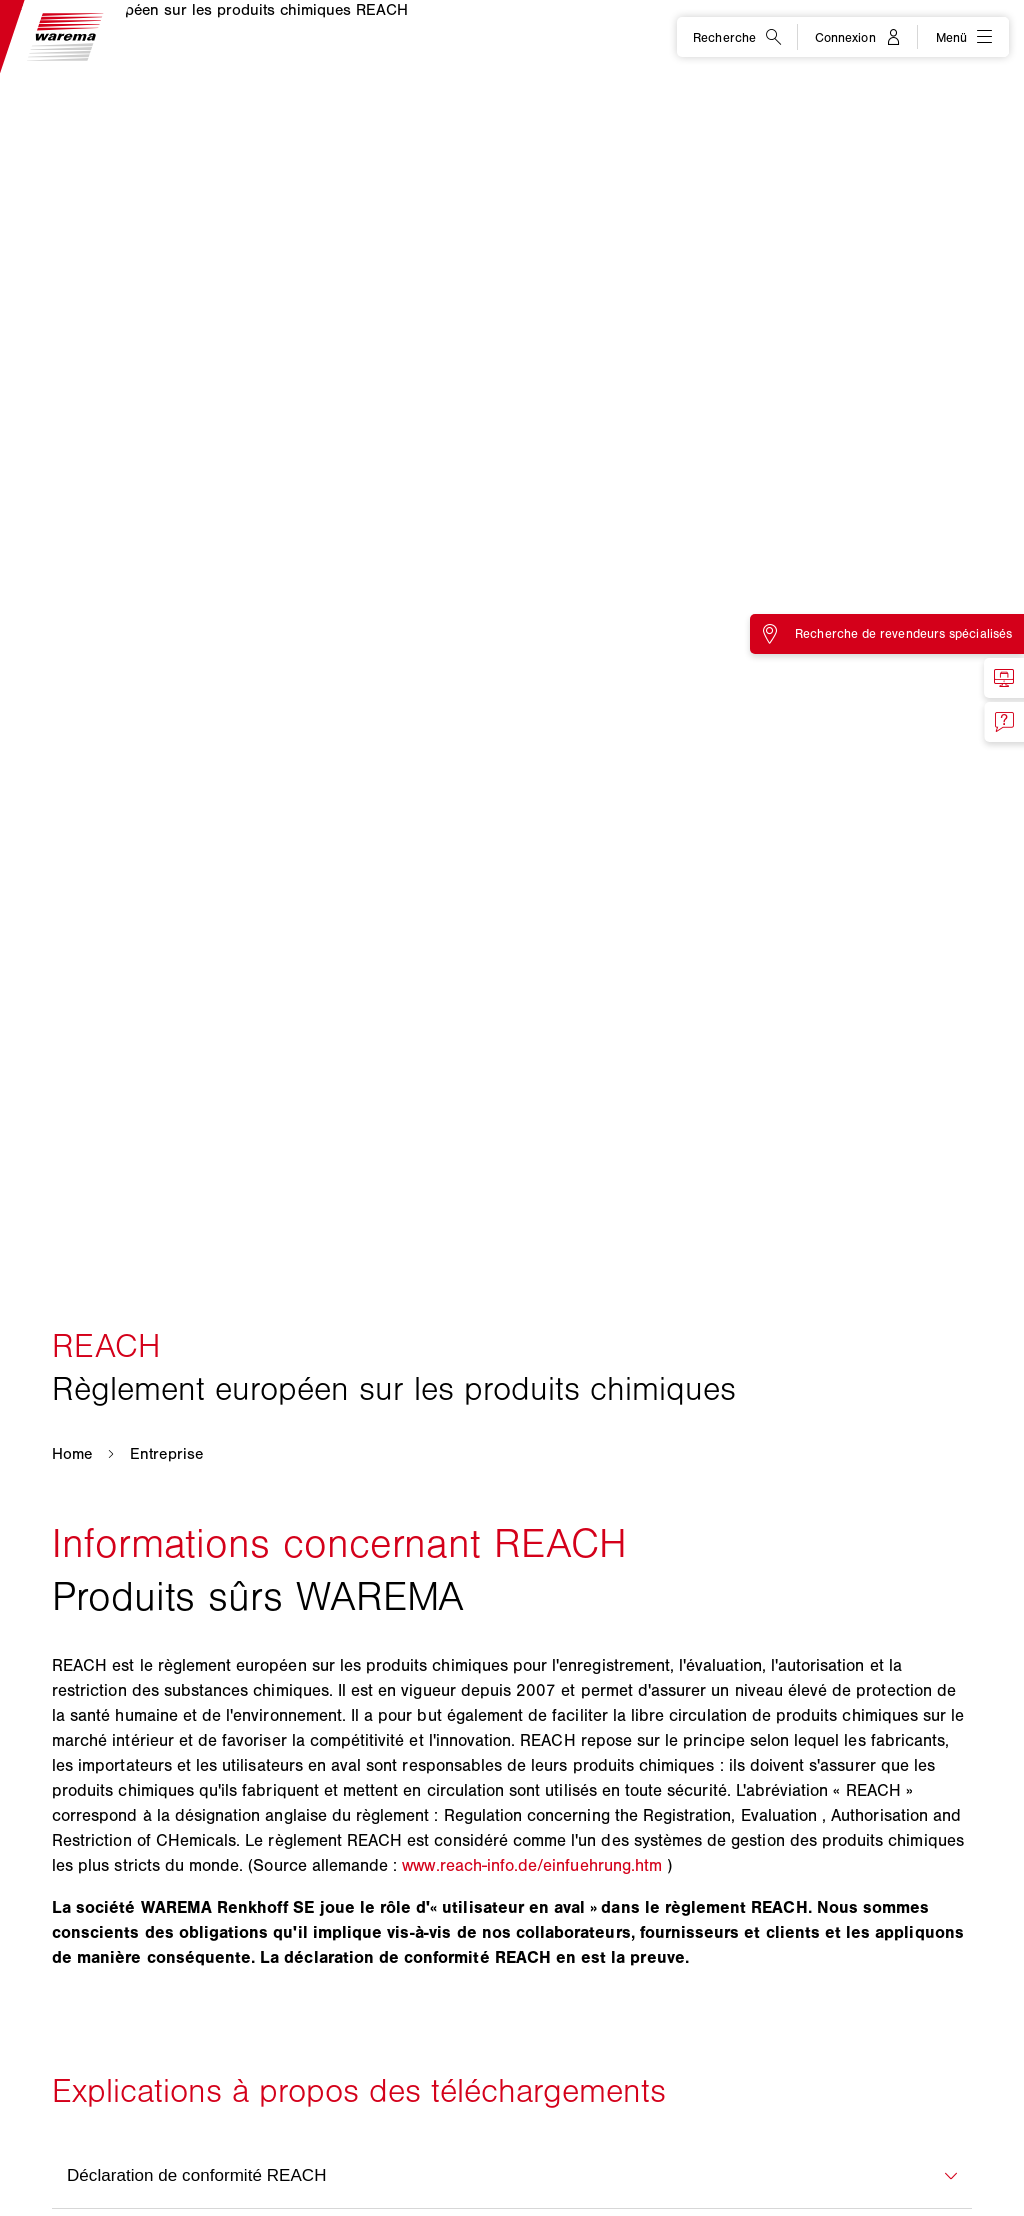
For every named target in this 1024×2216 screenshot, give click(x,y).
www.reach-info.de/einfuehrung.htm (532, 1865)
